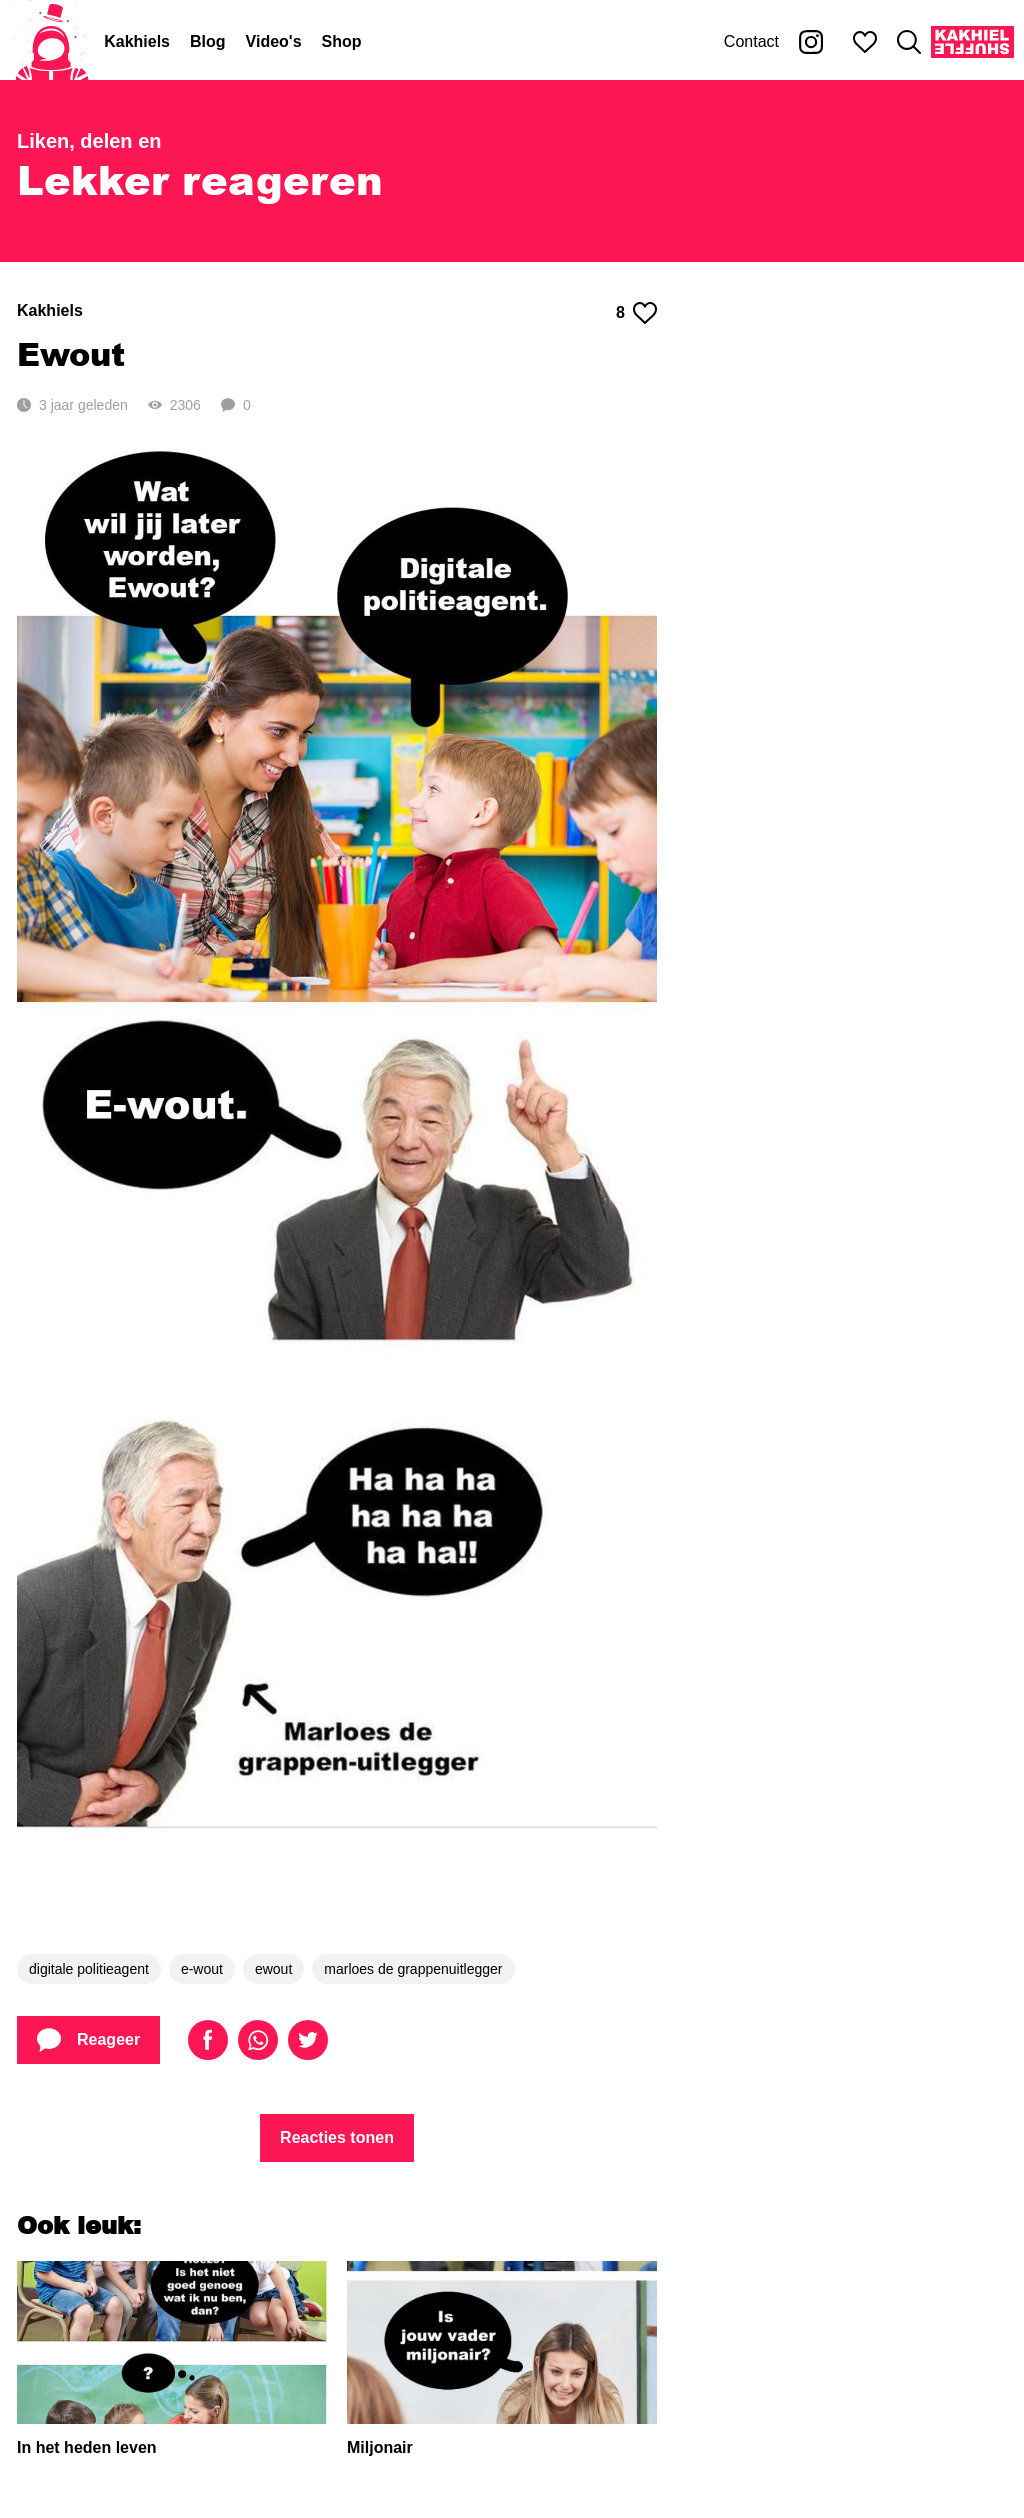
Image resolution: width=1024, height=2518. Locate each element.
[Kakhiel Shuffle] (972, 42)
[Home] (52, 42)
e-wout (202, 1969)
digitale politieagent (89, 1969)
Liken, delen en (89, 141)
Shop (342, 41)
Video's (274, 41)
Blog (208, 41)
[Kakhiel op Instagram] (811, 42)
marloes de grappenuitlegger (413, 1969)
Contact (751, 41)
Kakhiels (137, 41)
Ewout (71, 353)
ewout (273, 1969)
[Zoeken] (909, 42)
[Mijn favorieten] (865, 42)
